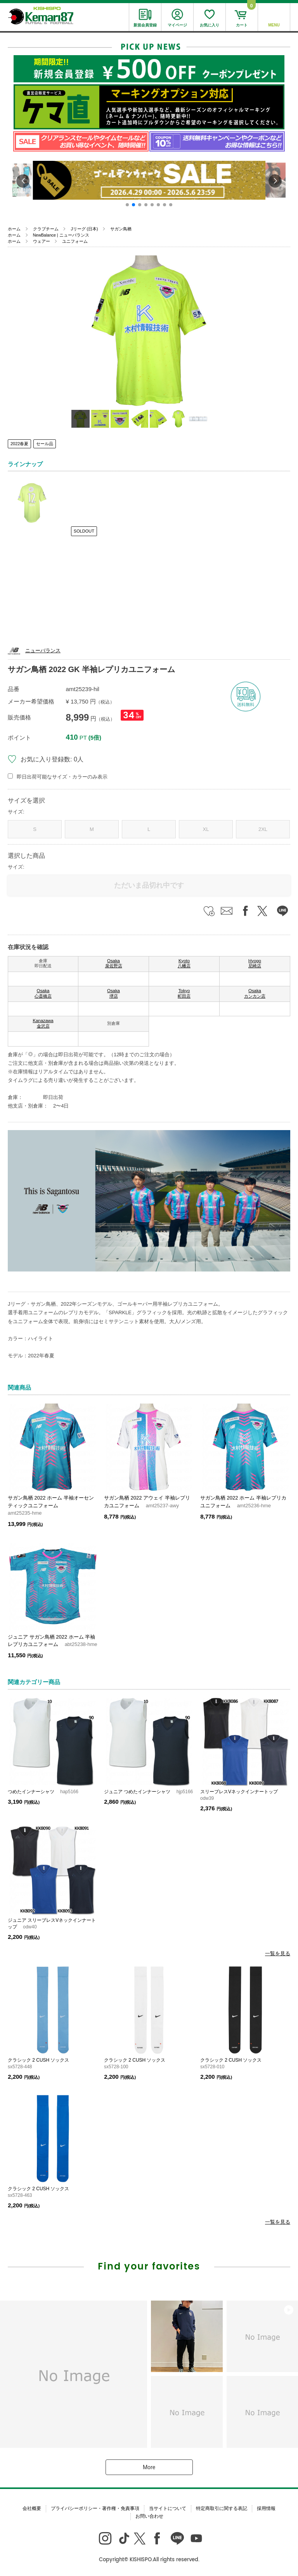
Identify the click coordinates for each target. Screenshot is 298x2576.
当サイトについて (167, 2508)
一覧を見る (277, 1953)
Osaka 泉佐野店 (113, 963)
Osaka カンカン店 (254, 993)
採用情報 (266, 2508)
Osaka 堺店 (113, 993)
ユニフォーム (75, 241)
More (149, 2467)
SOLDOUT (84, 531)
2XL (262, 829)
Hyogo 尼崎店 (254, 963)
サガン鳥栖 (121, 228)
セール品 (44, 443)
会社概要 (32, 2508)
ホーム (14, 228)
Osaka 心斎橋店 (43, 993)
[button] (127, 204)
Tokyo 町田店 (184, 993)
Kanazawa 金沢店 (43, 1023)
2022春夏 (19, 443)
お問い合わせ (149, 2516)
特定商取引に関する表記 (221, 2508)
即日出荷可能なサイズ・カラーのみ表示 (62, 777)
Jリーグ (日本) (84, 228)
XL (206, 829)
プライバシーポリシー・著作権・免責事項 (95, 2508)
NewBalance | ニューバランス (61, 235)
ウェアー (41, 241)
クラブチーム (46, 228)
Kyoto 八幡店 (184, 963)
